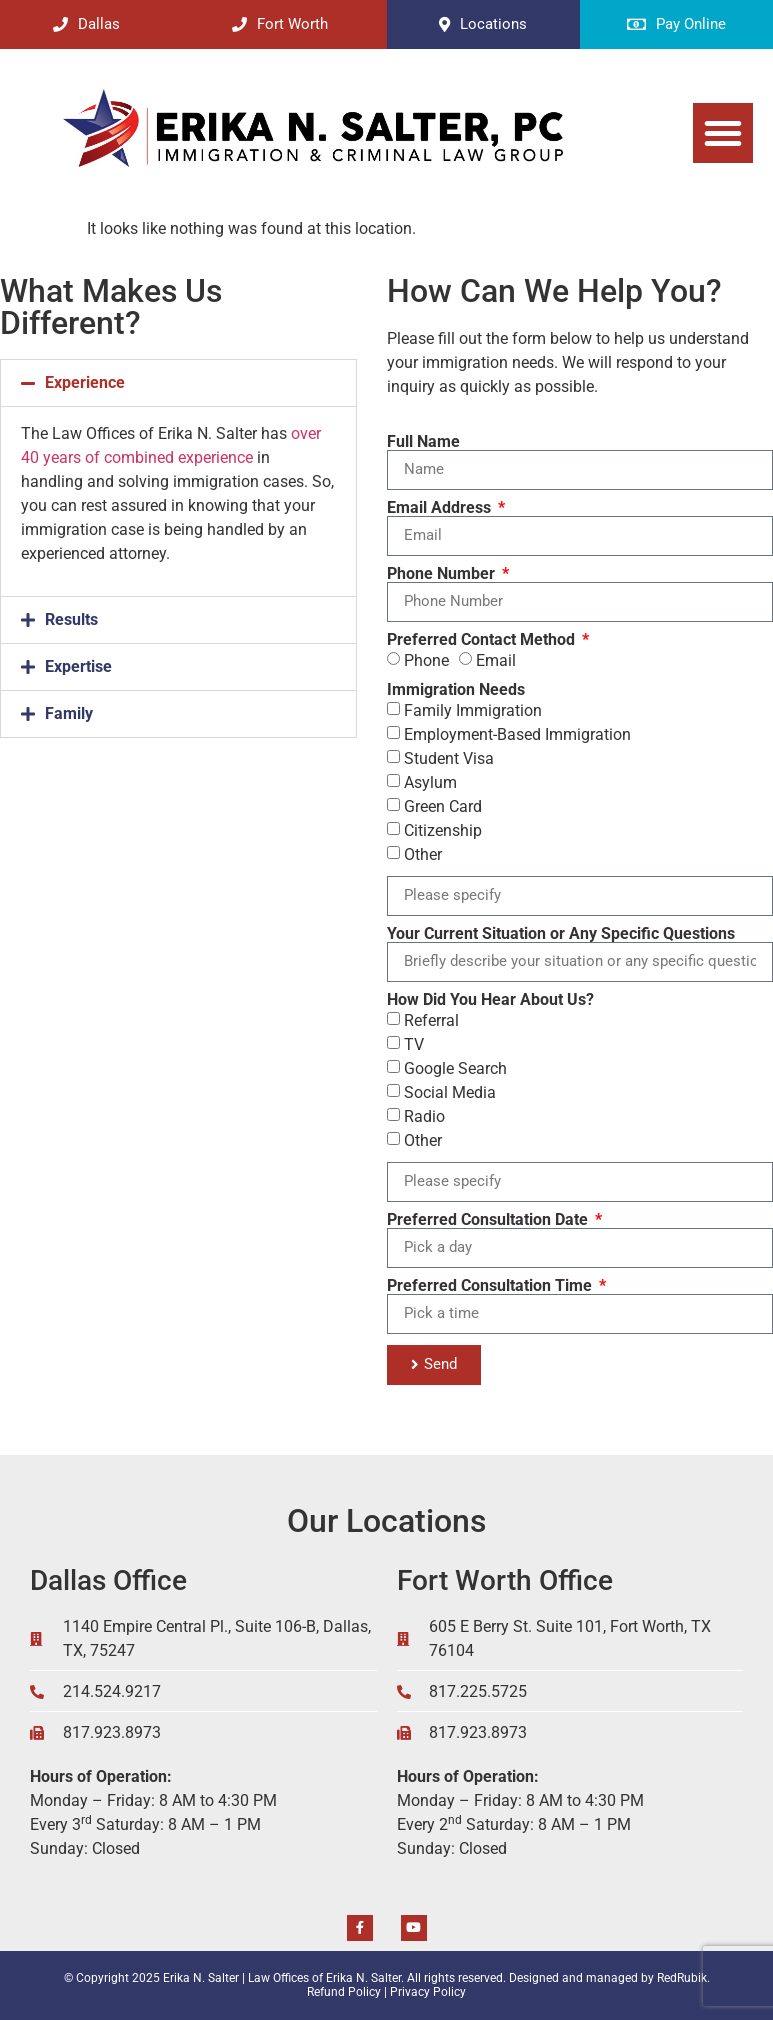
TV (414, 1043)
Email (496, 659)
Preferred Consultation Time (491, 1286)
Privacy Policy (428, 1992)
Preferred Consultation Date (489, 1220)
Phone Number (443, 574)
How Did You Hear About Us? (490, 1000)
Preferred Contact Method (483, 640)
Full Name (423, 442)
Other (423, 853)
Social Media (450, 1091)
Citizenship (443, 829)
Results (71, 619)
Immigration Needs (456, 690)
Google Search (455, 1067)
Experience (85, 382)
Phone (426, 659)
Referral (431, 1019)
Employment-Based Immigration (517, 733)
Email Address (441, 508)
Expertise (78, 666)
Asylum (430, 781)
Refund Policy (344, 1992)
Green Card (443, 805)
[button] (723, 133)
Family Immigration (473, 709)
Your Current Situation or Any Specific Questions (561, 934)
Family (69, 713)
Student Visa (449, 757)
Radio (424, 1115)
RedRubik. (683, 1978)
